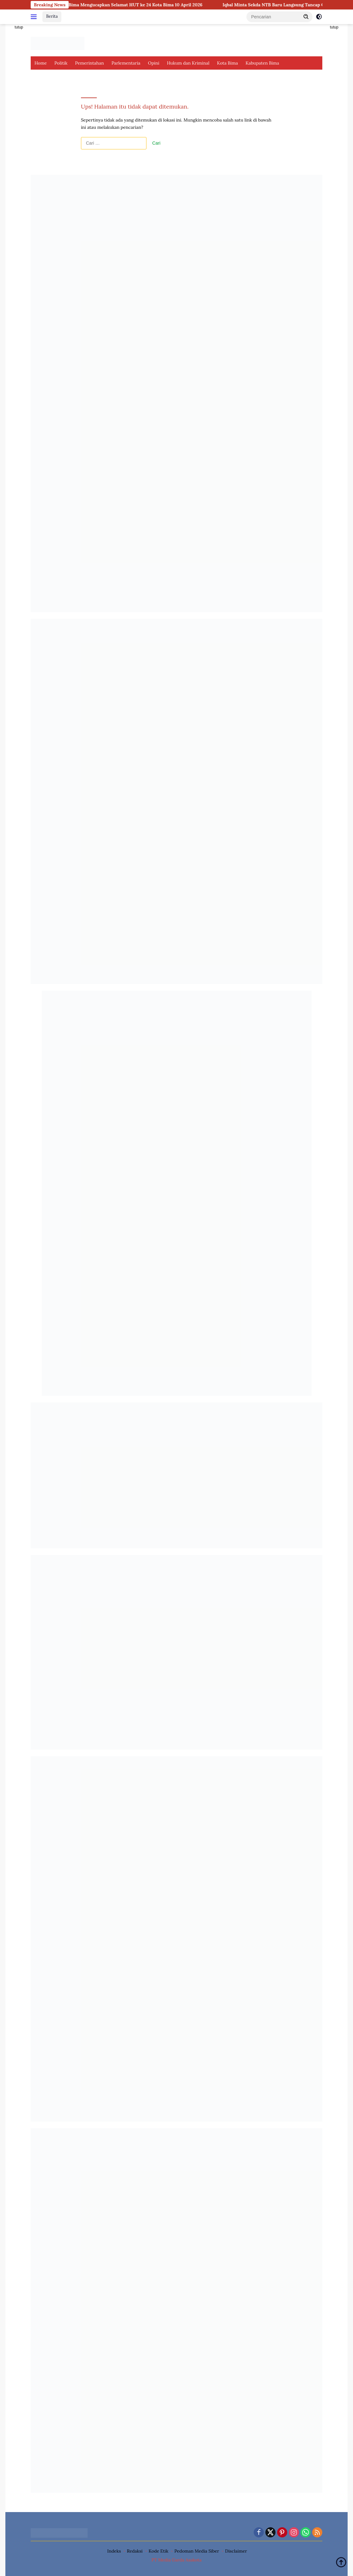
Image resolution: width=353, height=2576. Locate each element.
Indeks (114, 2551)
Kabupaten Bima (262, 63)
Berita (52, 16)
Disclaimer (236, 2551)
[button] (306, 16)
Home (40, 63)
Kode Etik (159, 2551)
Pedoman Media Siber (196, 2551)
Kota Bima (227, 63)
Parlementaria (125, 63)
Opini (153, 63)
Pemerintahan (89, 63)
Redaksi (135, 2551)
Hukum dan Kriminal (188, 63)
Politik (60, 63)
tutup (19, 27)
